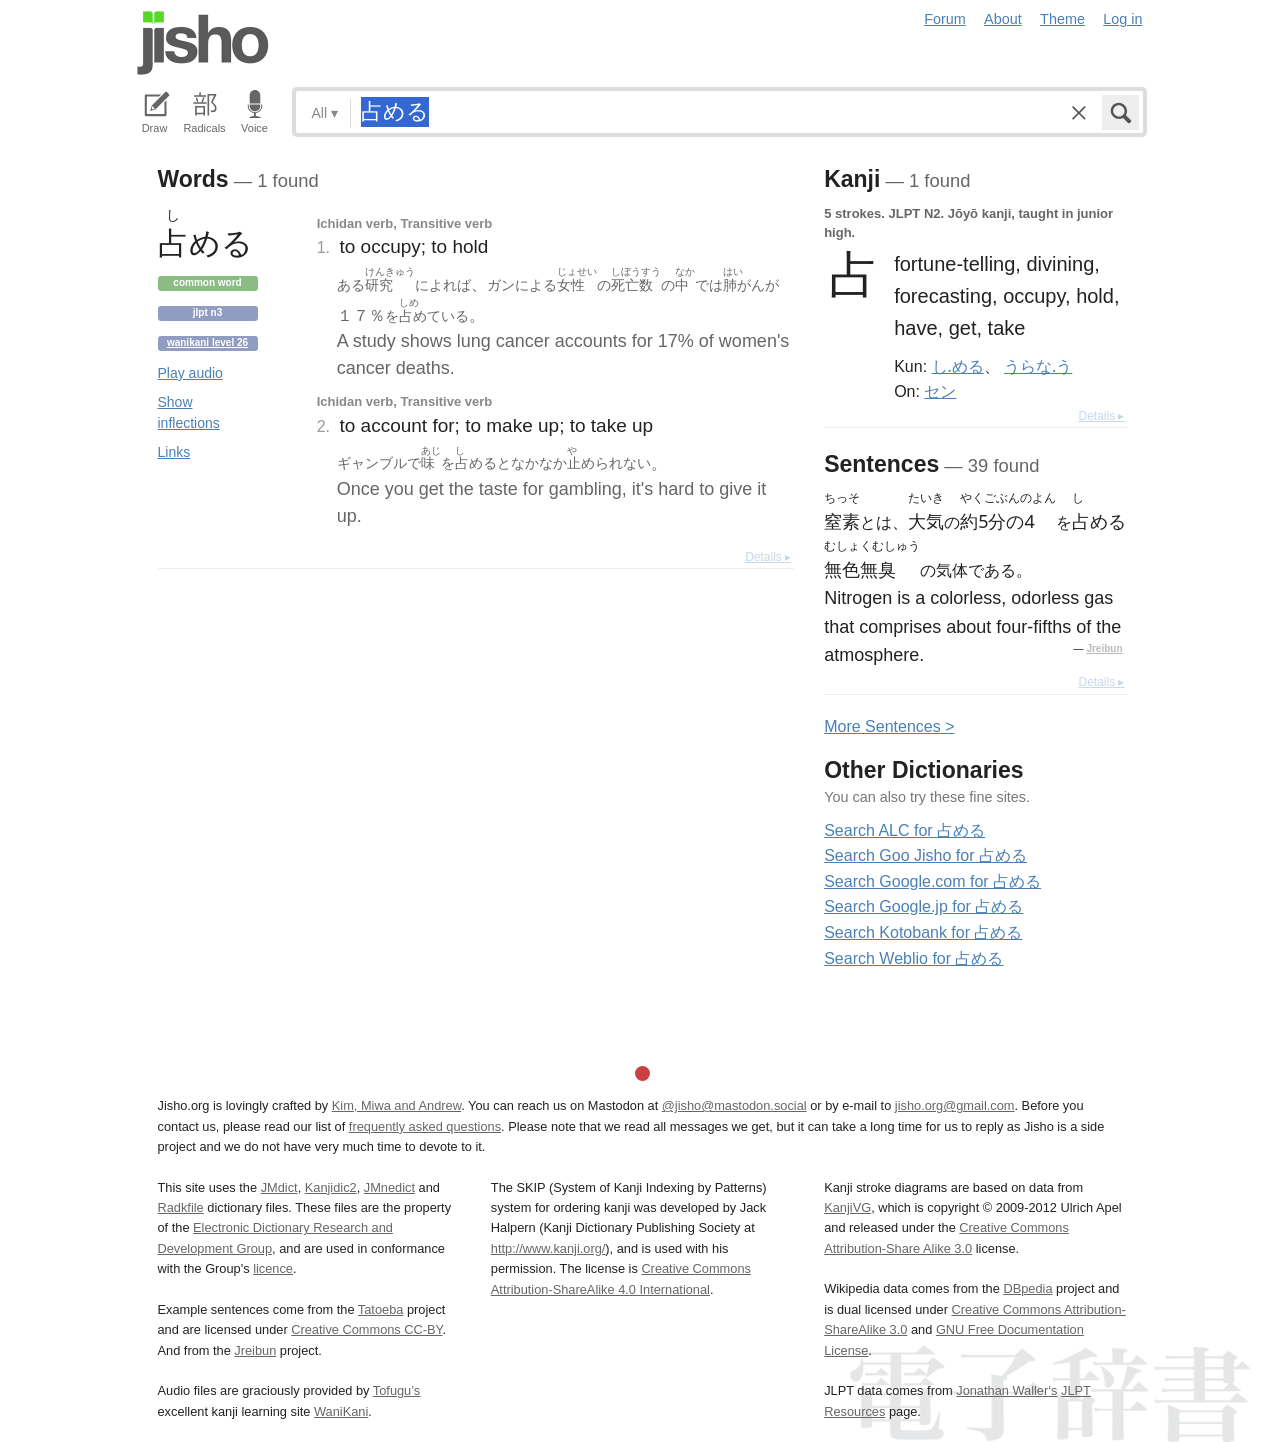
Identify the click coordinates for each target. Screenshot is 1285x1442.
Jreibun (1104, 648)
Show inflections (189, 412)
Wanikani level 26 (207, 342)
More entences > (889, 726)
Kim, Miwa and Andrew (396, 1105)
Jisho (203, 43)
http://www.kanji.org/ (548, 1248)
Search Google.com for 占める (932, 881)
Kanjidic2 (331, 1187)
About (1003, 19)
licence (273, 1268)
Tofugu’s (396, 1390)
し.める (958, 366)
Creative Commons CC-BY (366, 1329)
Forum (945, 19)
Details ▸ (768, 557)
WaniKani (341, 1411)
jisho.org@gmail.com (955, 1105)
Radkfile (181, 1207)
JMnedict (389, 1187)
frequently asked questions (425, 1126)
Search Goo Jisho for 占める (925, 855)
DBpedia (1027, 1288)
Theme (1062, 19)
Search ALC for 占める (904, 830)
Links (174, 452)
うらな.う (1038, 366)
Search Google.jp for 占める (923, 906)
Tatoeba (381, 1309)
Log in (1122, 19)
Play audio (190, 373)
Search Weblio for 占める (913, 958)
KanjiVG (847, 1207)
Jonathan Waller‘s (1006, 1390)
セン (940, 391)
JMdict (279, 1187)
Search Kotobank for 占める (923, 932)
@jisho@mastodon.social (734, 1105)
